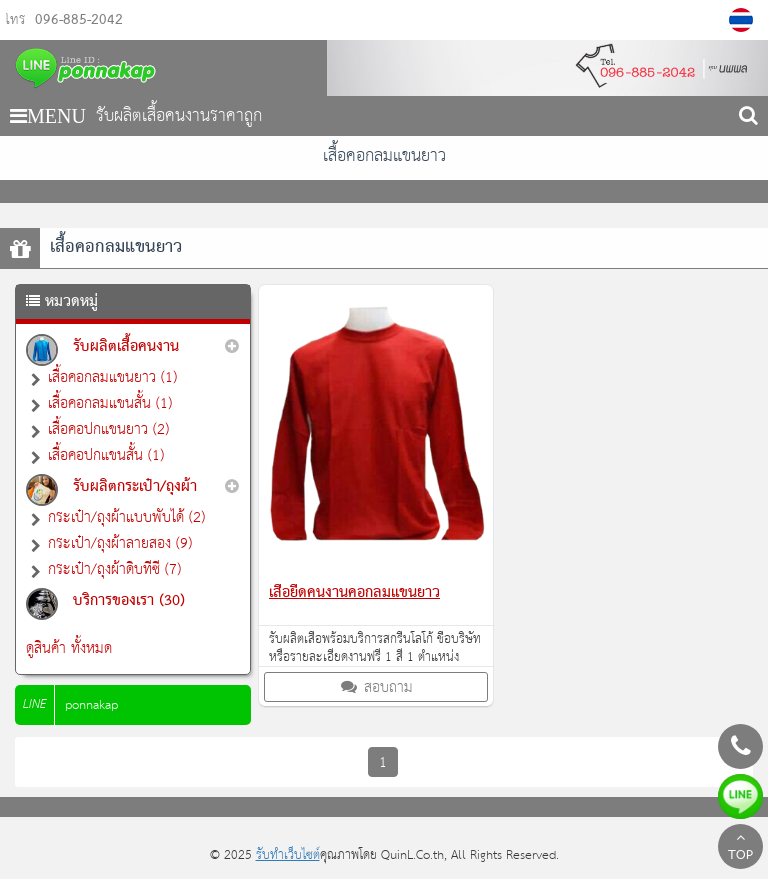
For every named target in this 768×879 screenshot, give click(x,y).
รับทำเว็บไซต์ (288, 855)
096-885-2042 (79, 20)
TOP (740, 849)
